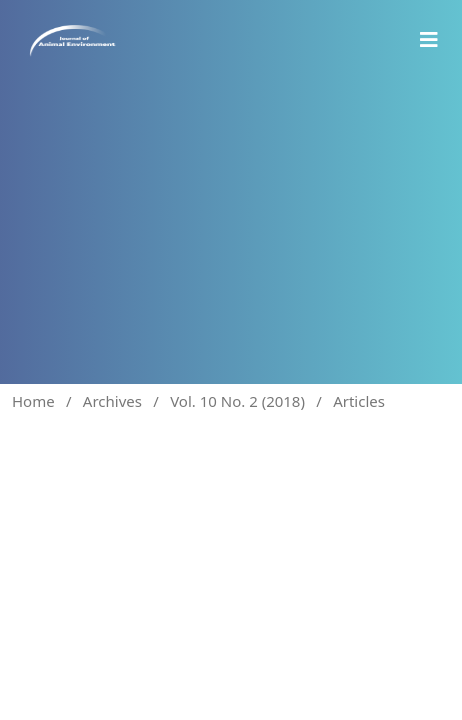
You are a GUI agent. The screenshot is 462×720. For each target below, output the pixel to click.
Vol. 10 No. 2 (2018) (237, 401)
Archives (112, 401)
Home (33, 401)
